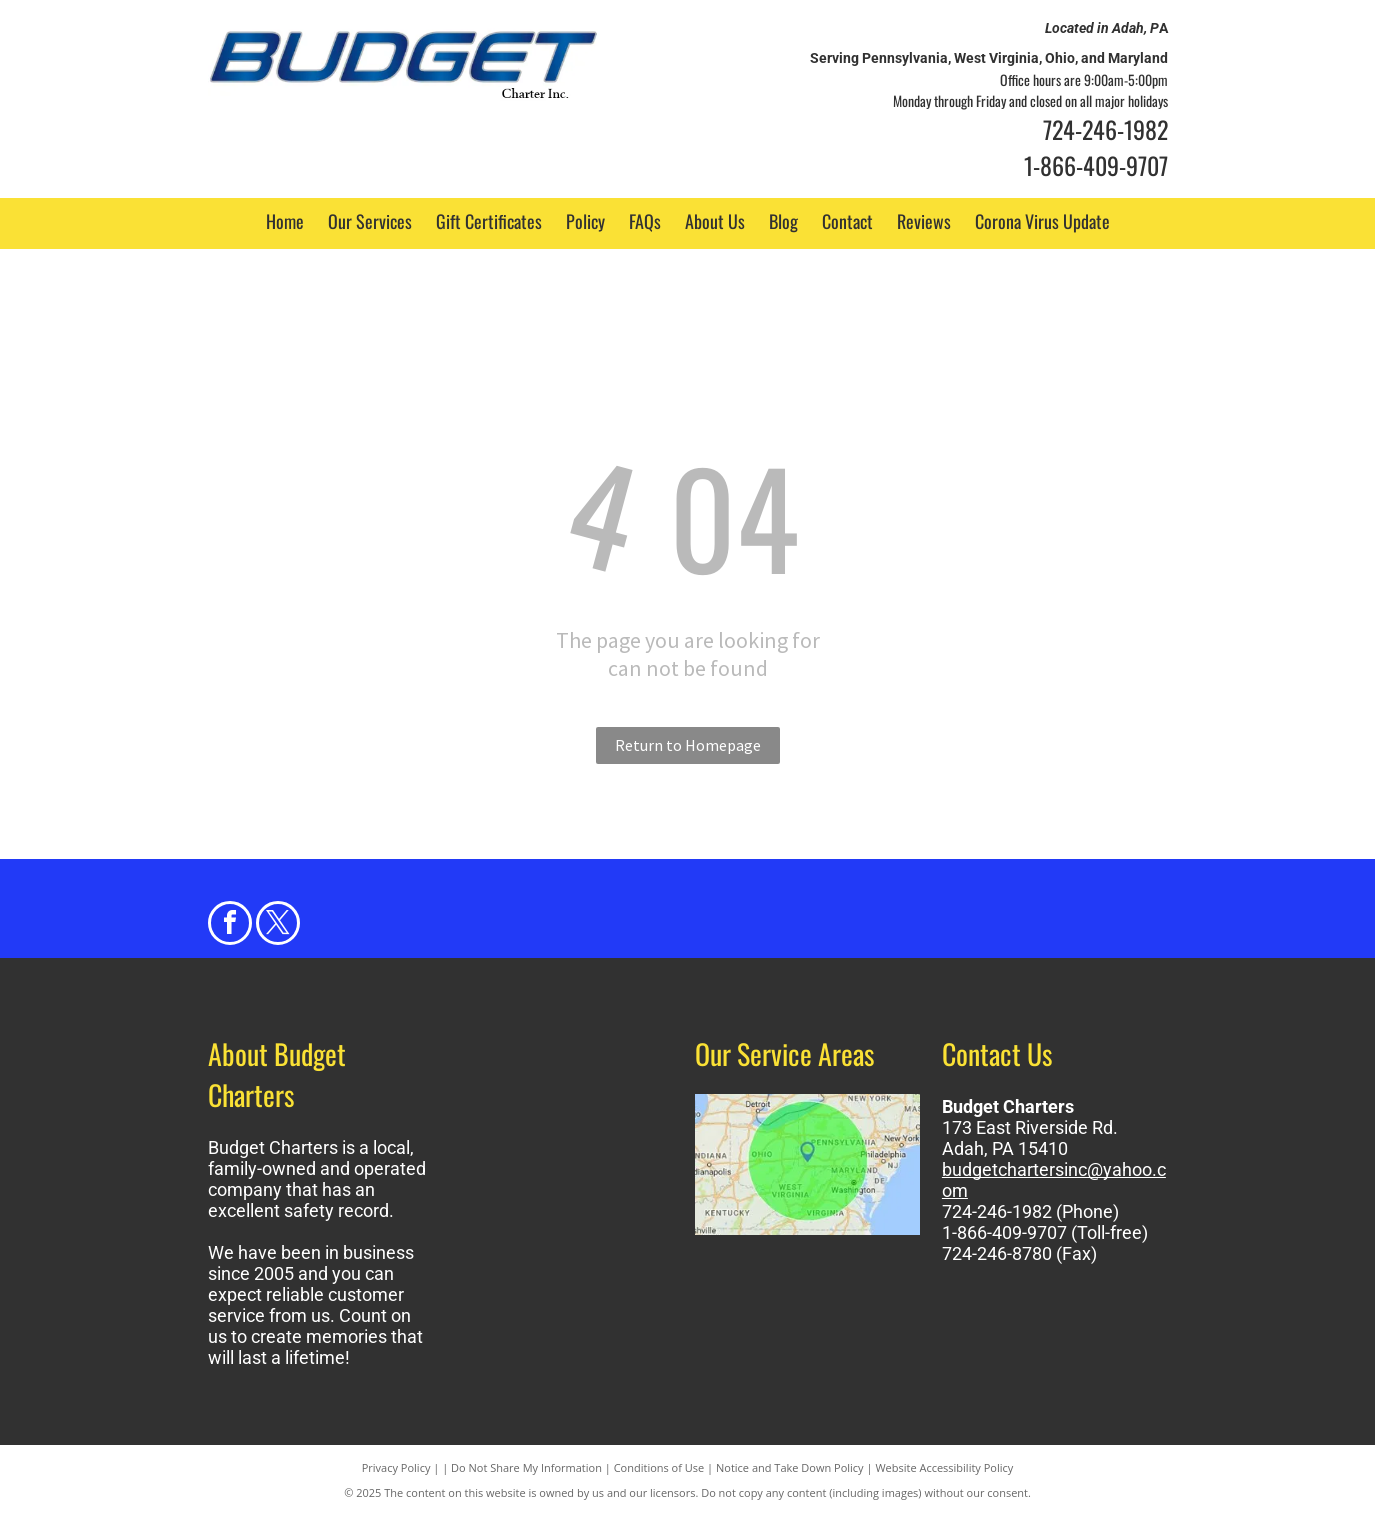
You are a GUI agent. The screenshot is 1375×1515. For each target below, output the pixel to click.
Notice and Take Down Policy (790, 1467)
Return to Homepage (688, 745)
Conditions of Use (659, 1467)
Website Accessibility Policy (944, 1467)
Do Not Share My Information (526, 1467)
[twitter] (278, 925)
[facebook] (230, 925)
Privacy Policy (396, 1467)
